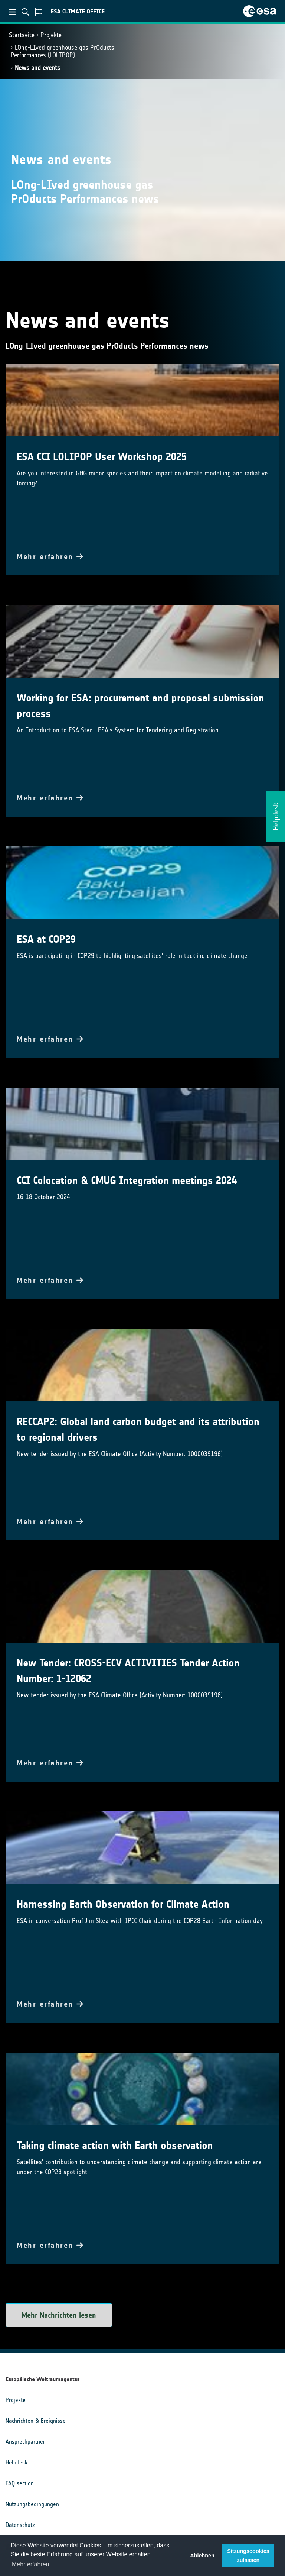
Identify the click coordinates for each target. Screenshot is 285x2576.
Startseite (22, 35)
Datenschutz (20, 2524)
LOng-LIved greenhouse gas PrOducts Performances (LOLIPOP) (62, 51)
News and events (37, 67)
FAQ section (20, 2483)
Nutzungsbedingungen (32, 2504)
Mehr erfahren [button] (30, 2564)
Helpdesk (16, 2462)
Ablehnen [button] (202, 2556)
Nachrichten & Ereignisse (36, 2420)
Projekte (51, 35)
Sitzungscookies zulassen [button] (248, 2555)
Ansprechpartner (25, 2441)
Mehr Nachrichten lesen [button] (59, 2315)
